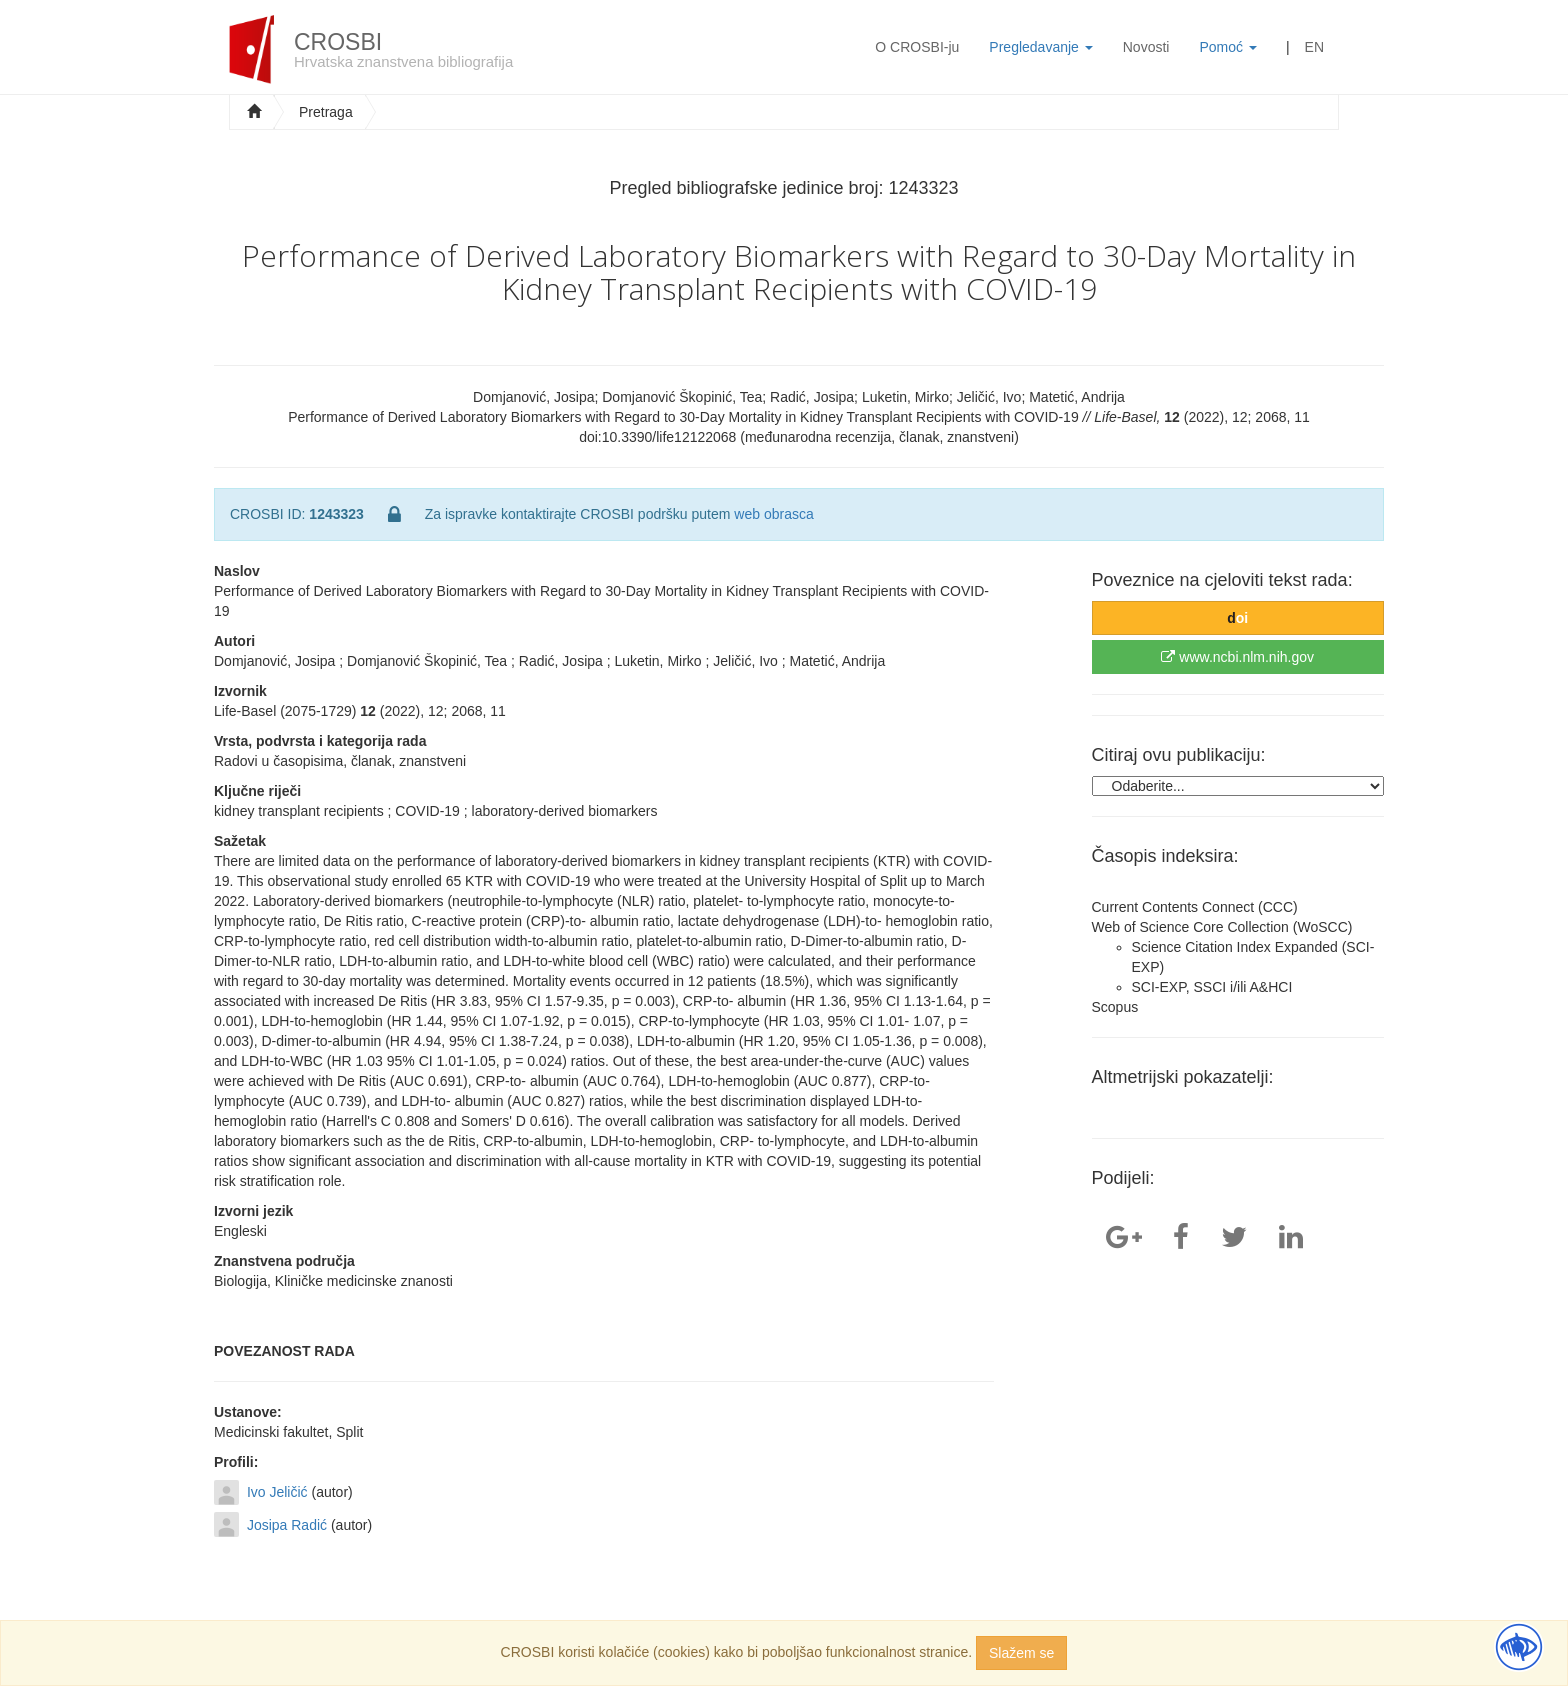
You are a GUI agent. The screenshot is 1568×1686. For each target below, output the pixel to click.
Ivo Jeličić (277, 1492)
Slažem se (1021, 1653)
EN (1314, 47)
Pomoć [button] (1227, 47)
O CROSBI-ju (917, 47)
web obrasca (773, 514)
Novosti (1146, 47)
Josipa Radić (287, 1525)
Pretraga (326, 112)
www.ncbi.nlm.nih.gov (1237, 657)
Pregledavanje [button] (1040, 47)
